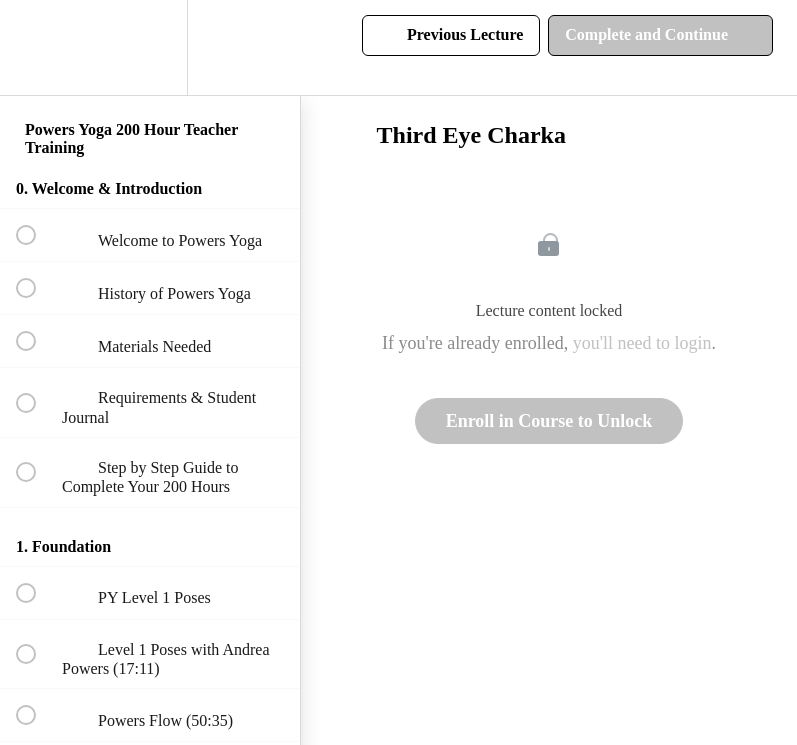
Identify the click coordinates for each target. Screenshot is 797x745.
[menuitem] (150, 47)
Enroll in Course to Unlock (549, 421)
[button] (37, 47)
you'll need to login (642, 343)
